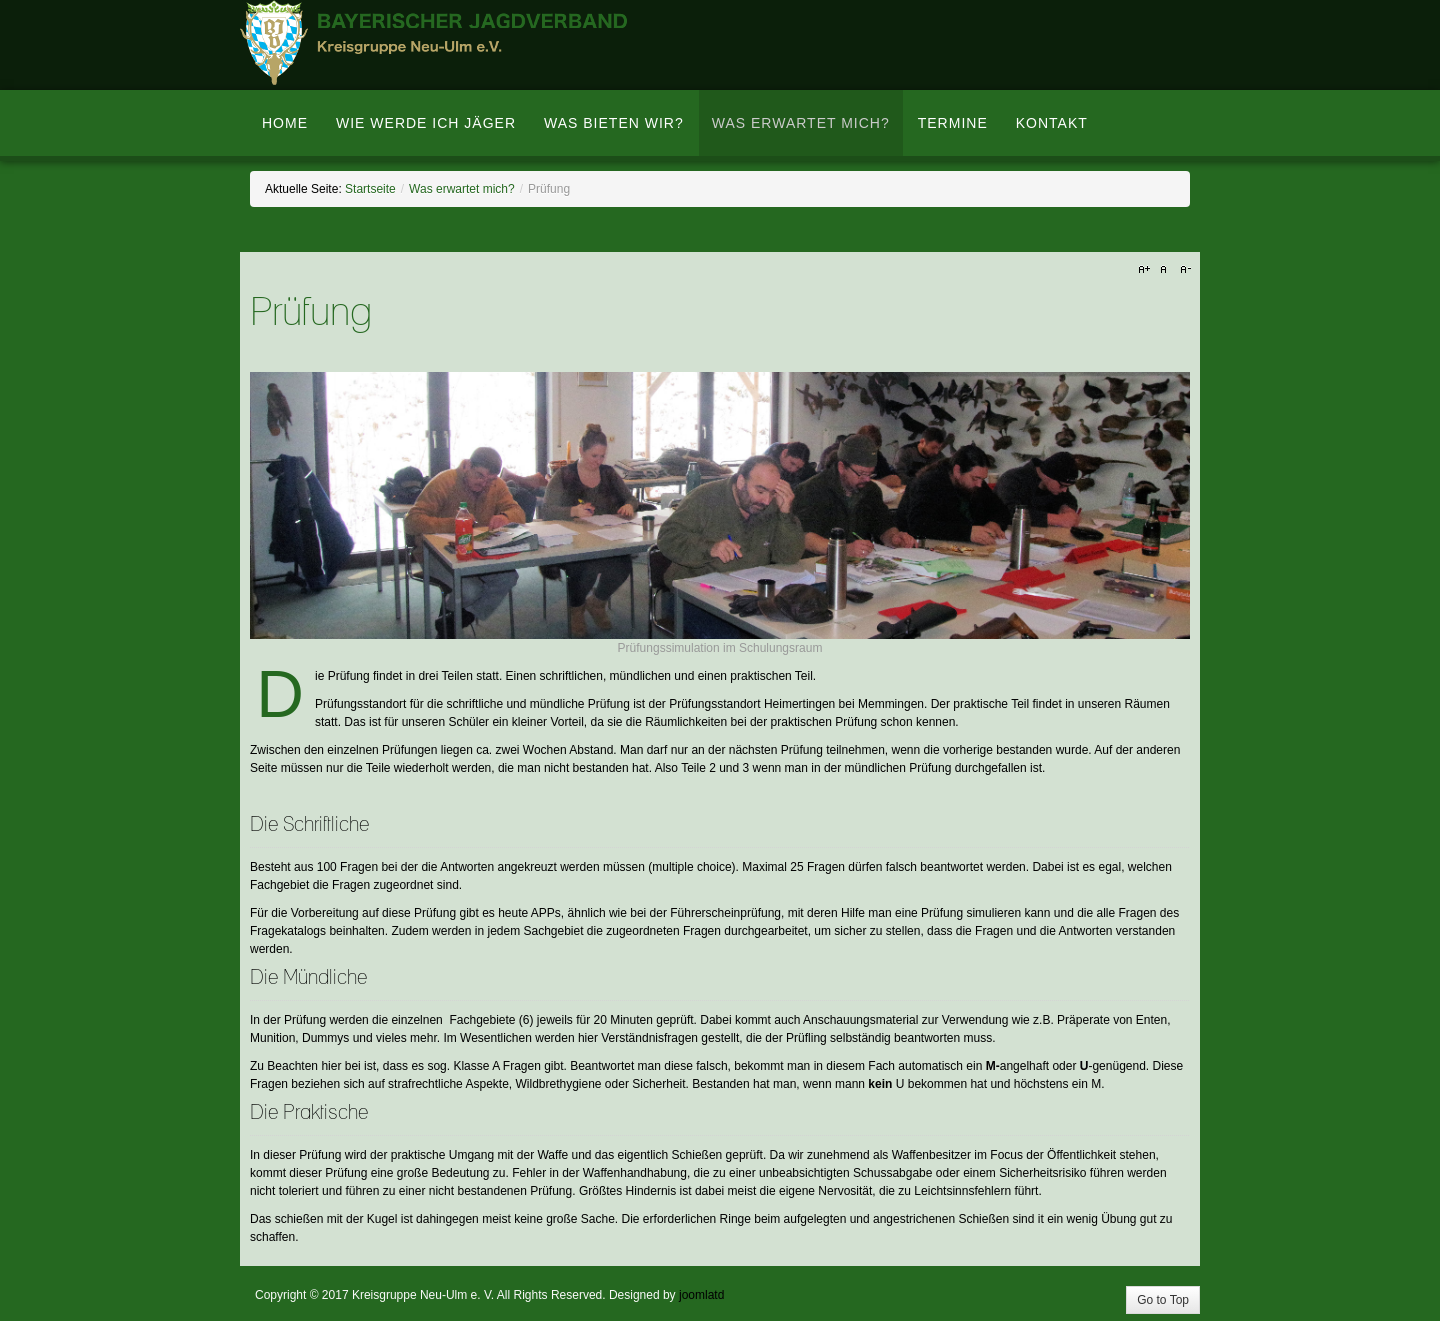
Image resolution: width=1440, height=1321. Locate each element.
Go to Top (1163, 1300)
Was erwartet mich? (462, 189)
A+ (1147, 270)
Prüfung (311, 313)
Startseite (370, 189)
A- (1183, 270)
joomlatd (701, 1295)
